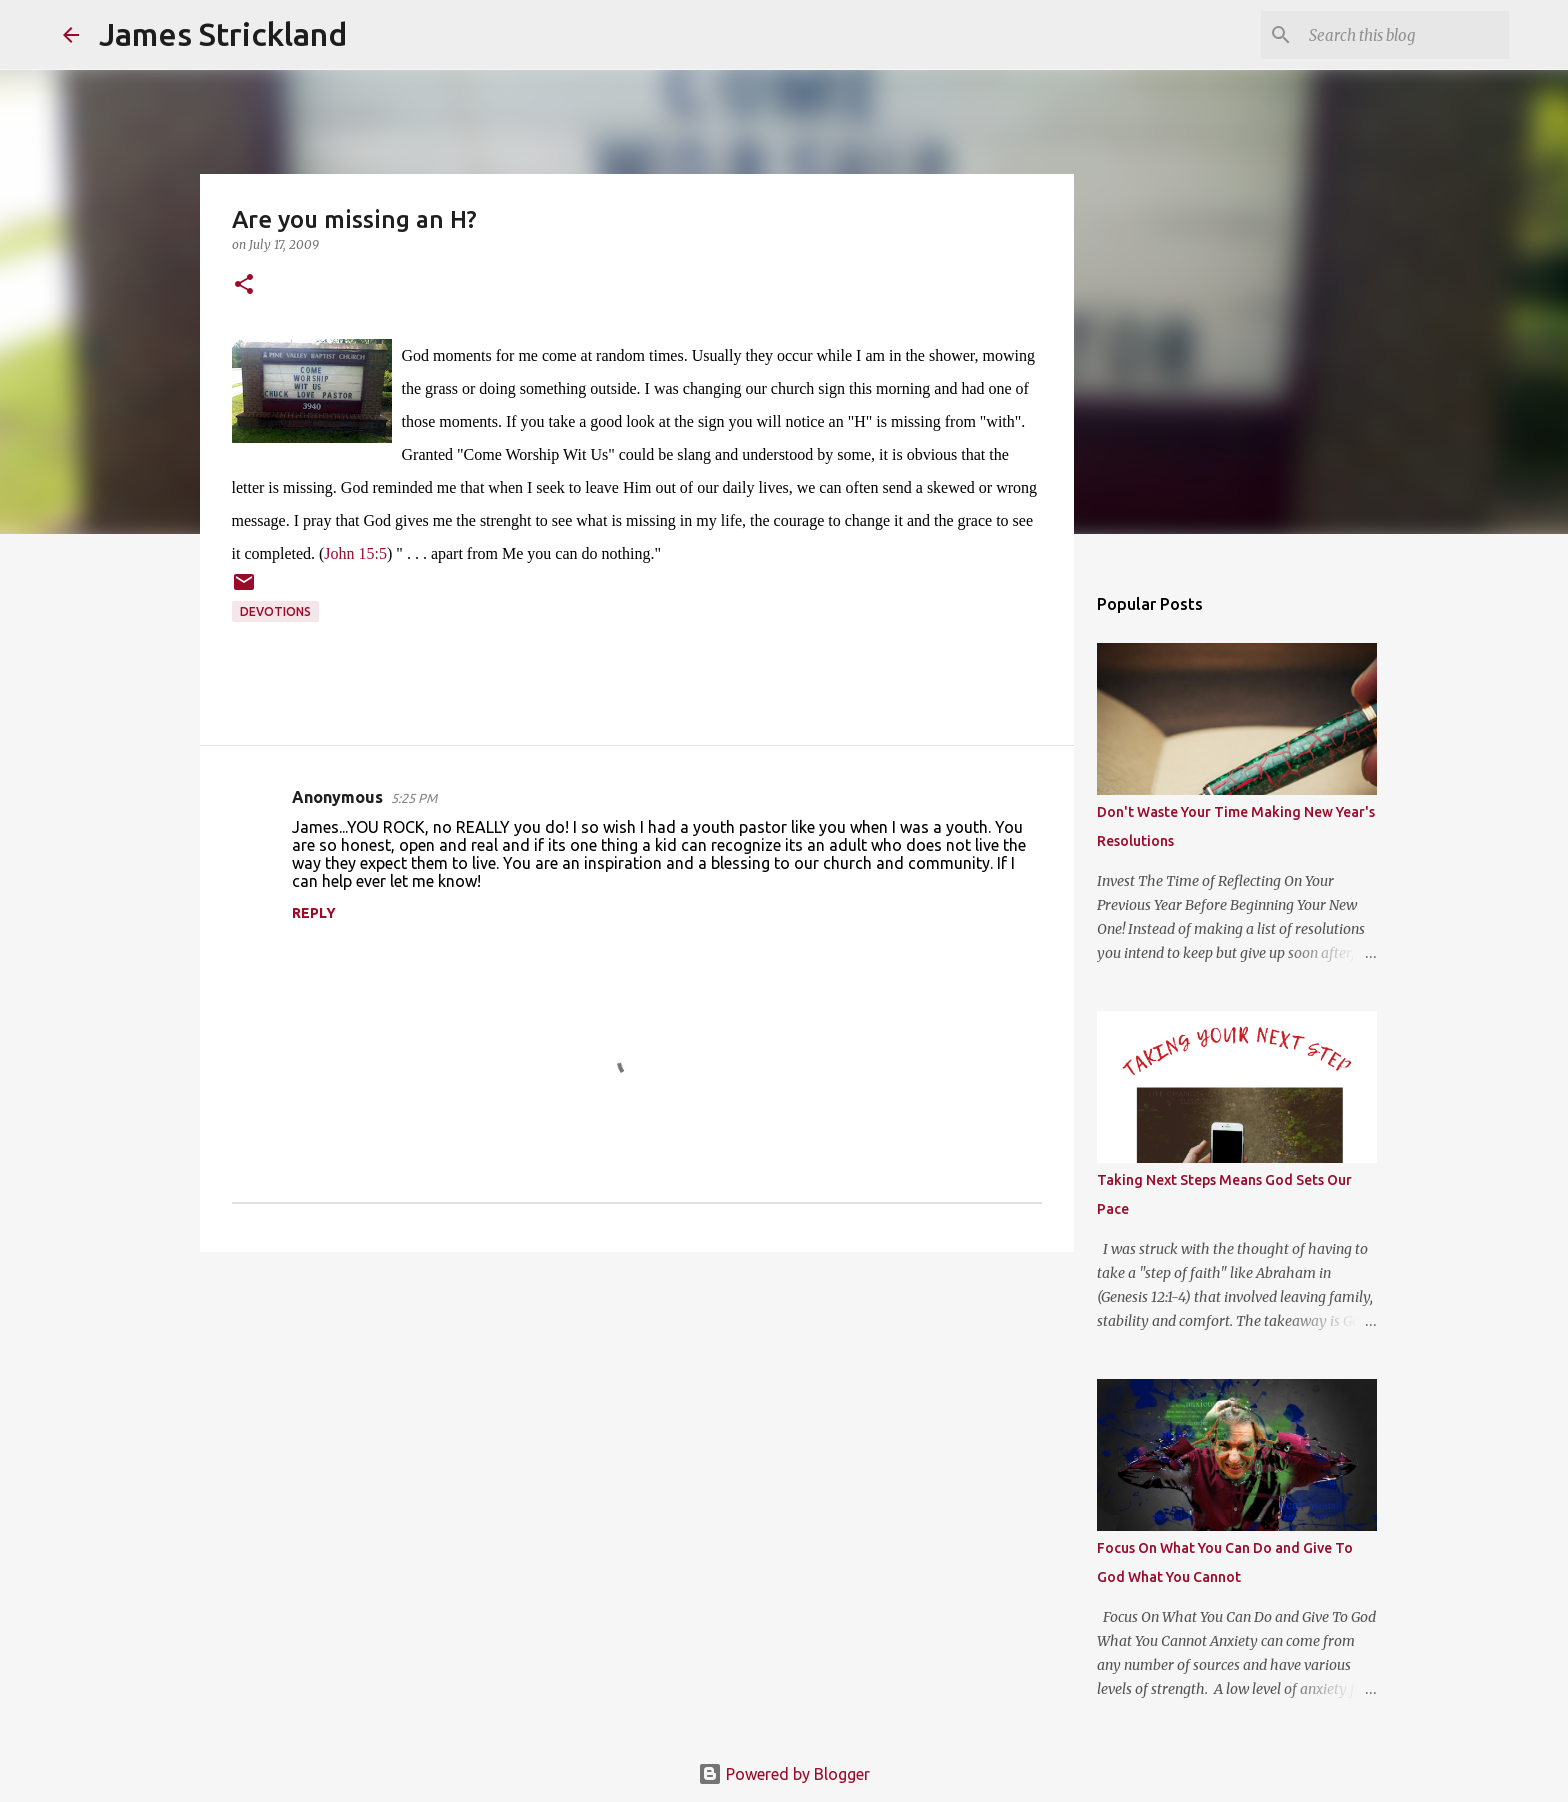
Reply (314, 913)
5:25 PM (414, 798)
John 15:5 (355, 553)
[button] (244, 285)
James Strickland (223, 34)
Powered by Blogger (784, 1774)
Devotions (275, 611)
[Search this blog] (1404, 35)
